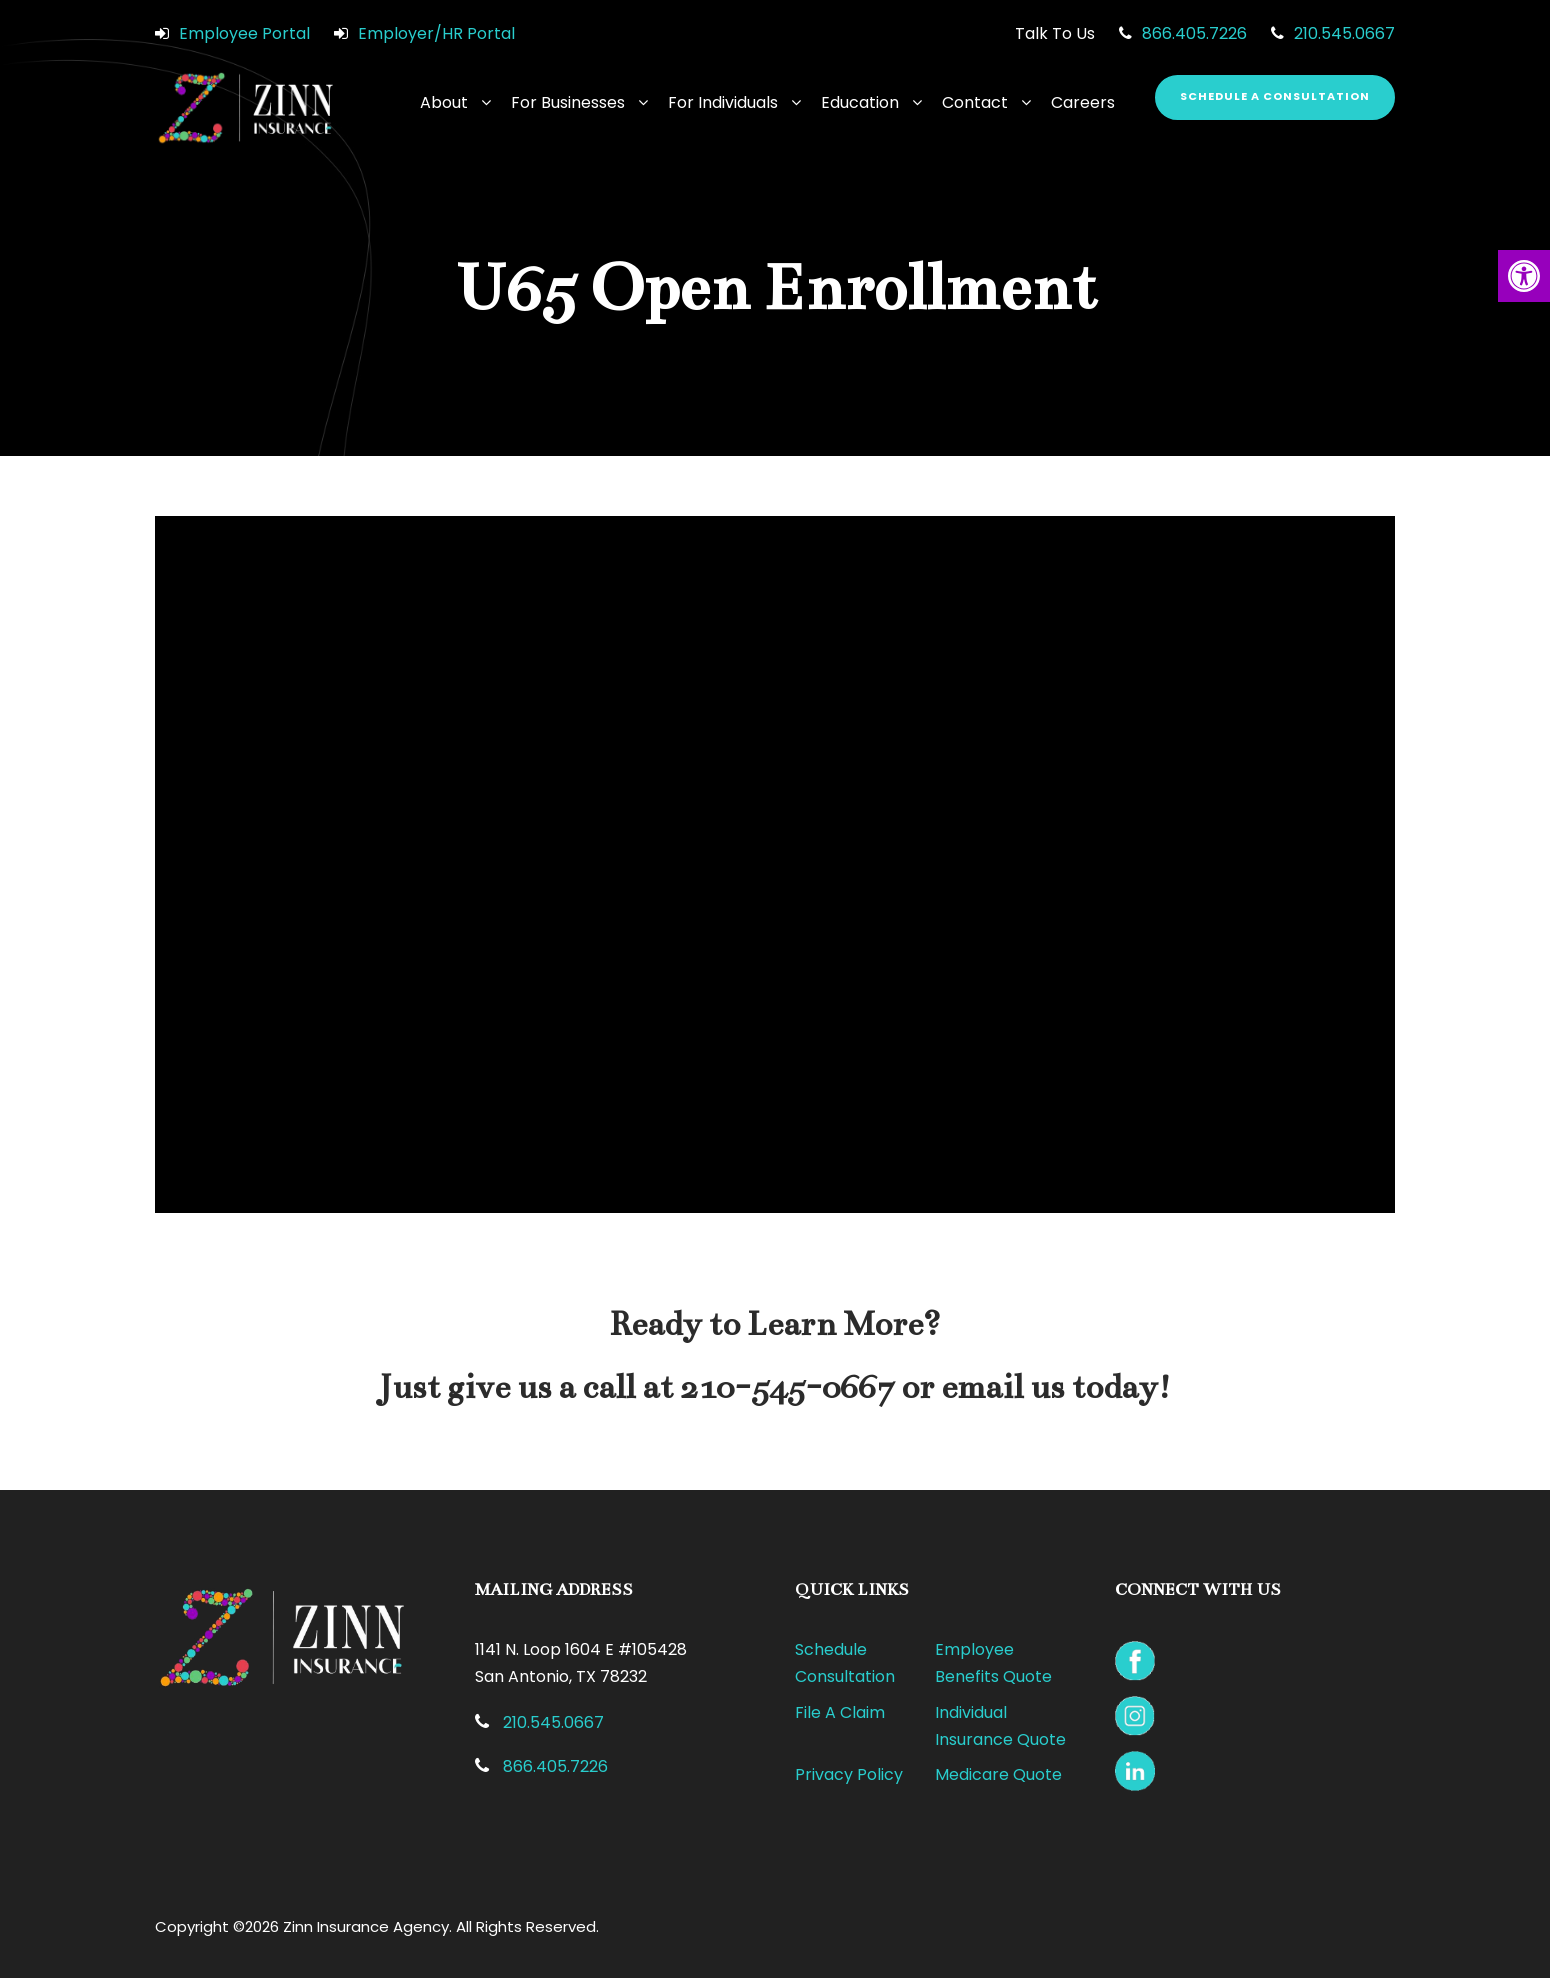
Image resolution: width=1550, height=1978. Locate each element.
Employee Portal (244, 33)
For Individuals (723, 102)
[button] (1524, 276)
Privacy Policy (849, 1774)
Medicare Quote (998, 1774)
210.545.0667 (1344, 33)
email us (1002, 1387)
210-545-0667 (787, 1387)
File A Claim (840, 1712)
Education (860, 102)
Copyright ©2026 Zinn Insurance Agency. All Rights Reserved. (377, 1926)
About (444, 102)
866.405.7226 (1194, 33)
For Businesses (568, 102)
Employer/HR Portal (436, 33)
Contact (975, 102)
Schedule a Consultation (1275, 96)
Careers (1083, 102)
